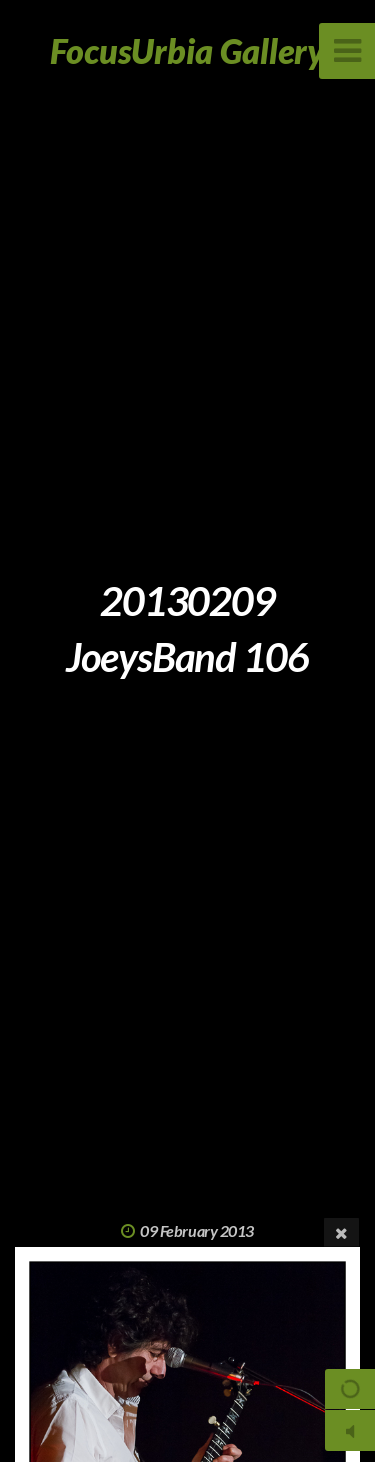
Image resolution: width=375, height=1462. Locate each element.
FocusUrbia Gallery (187, 50)
